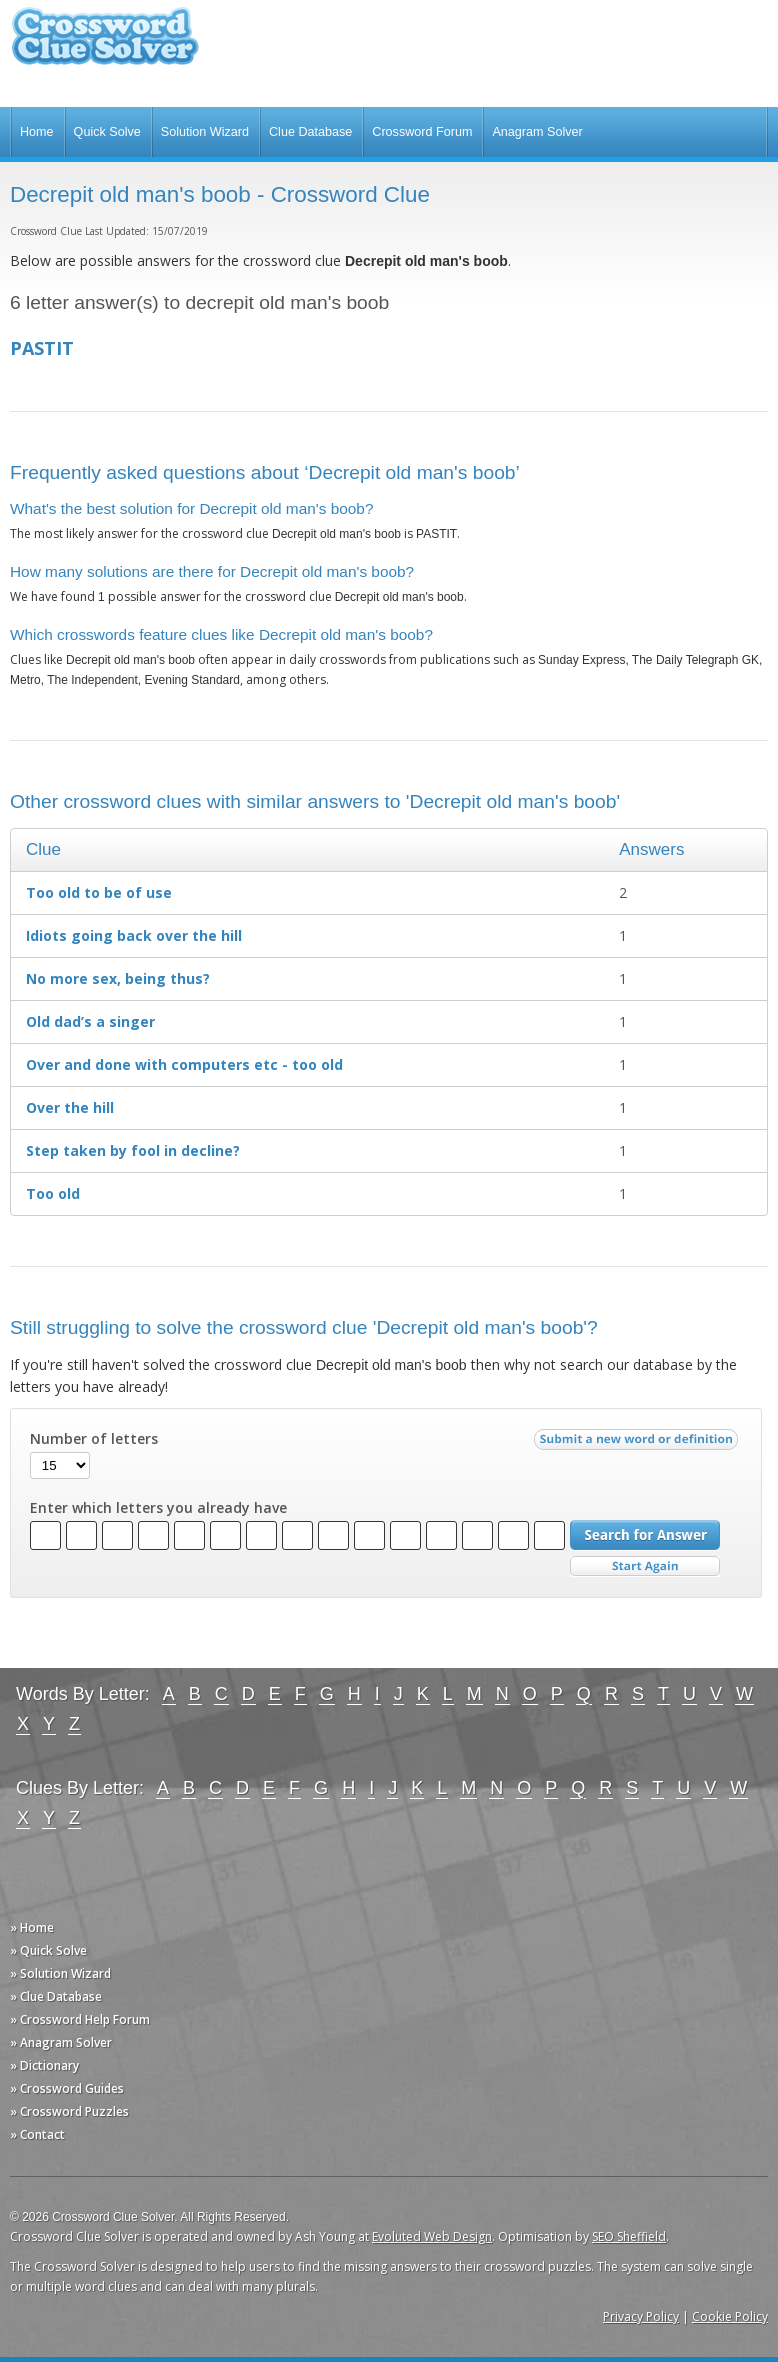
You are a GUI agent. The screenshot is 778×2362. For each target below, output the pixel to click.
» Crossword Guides (67, 2088)
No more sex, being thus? (118, 978)
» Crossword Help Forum (80, 2019)
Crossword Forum (422, 132)
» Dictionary (44, 2065)
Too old (53, 1193)
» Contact (37, 2134)
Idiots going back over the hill (134, 935)
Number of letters (94, 1439)
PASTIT (42, 348)
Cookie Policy (730, 2316)
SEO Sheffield (629, 2236)
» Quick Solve (48, 1950)
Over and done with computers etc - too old (184, 1064)
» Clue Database (56, 1996)
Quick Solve (107, 132)
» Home (32, 1927)
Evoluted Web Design (432, 2236)
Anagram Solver (537, 132)
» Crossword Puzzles (69, 2111)
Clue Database (310, 132)
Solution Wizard (205, 132)
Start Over (645, 1566)
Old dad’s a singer (90, 1021)
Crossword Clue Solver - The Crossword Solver (105, 45)
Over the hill (70, 1107)
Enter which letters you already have (158, 1508)
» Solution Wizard (60, 1973)
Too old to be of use (99, 892)
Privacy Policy (641, 2316)
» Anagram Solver (61, 2042)
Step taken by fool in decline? (133, 1150)
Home (37, 132)
